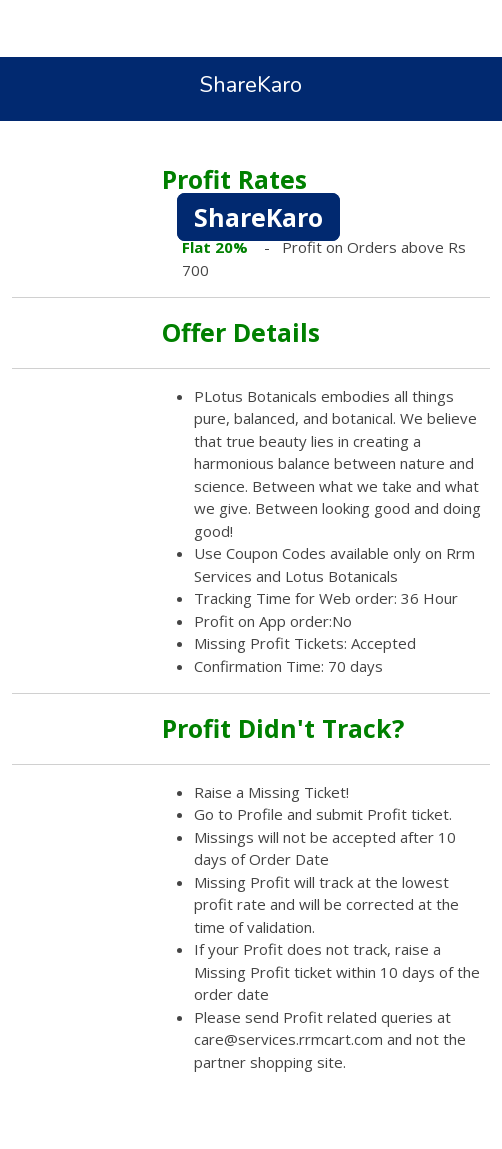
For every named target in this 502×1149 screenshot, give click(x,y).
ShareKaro (258, 217)
